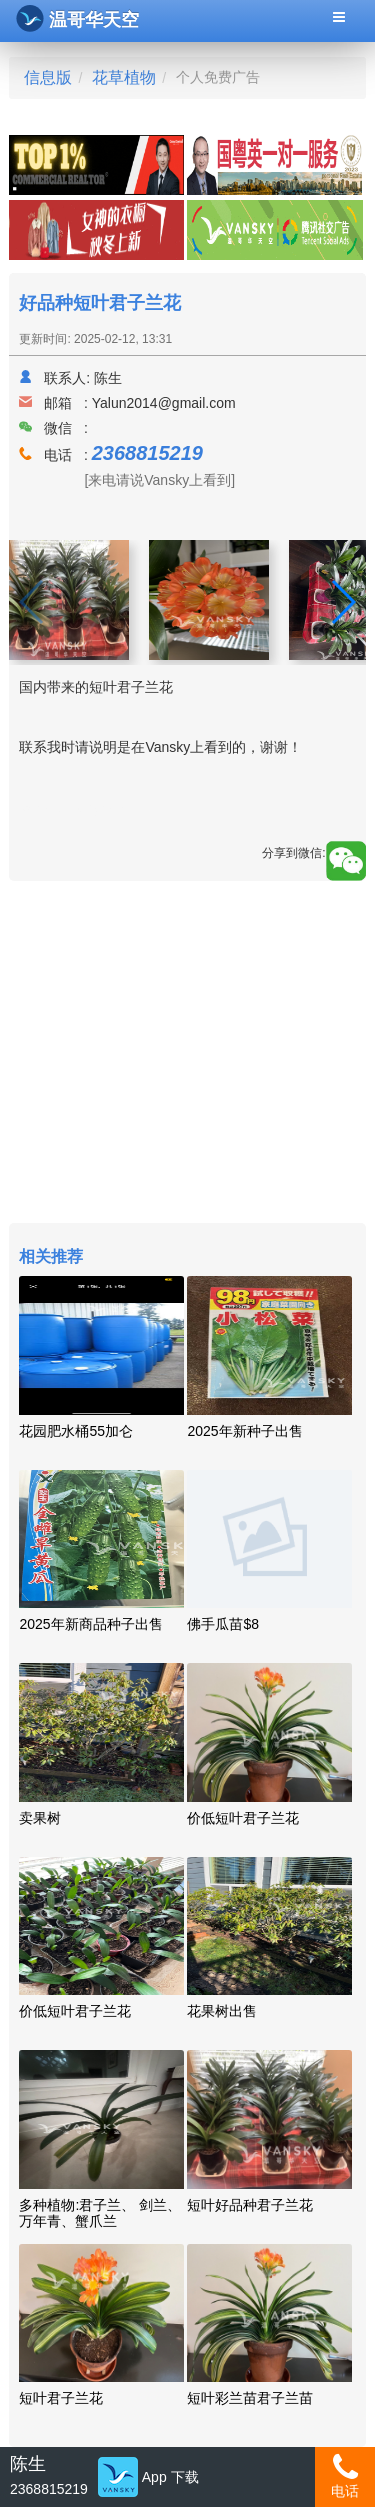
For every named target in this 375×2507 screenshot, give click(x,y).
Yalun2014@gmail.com (164, 403)
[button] (342, 602)
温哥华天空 (77, 18)
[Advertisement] (187, 1054)
